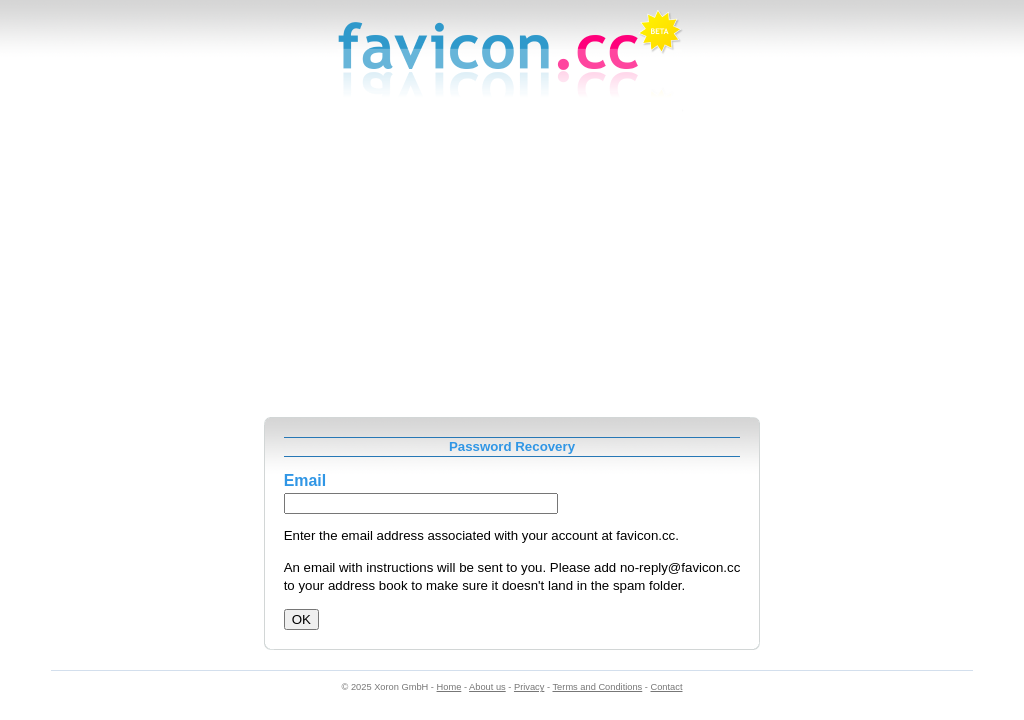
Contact (667, 687)
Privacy (529, 687)
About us (487, 687)
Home (449, 687)
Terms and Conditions (597, 687)
